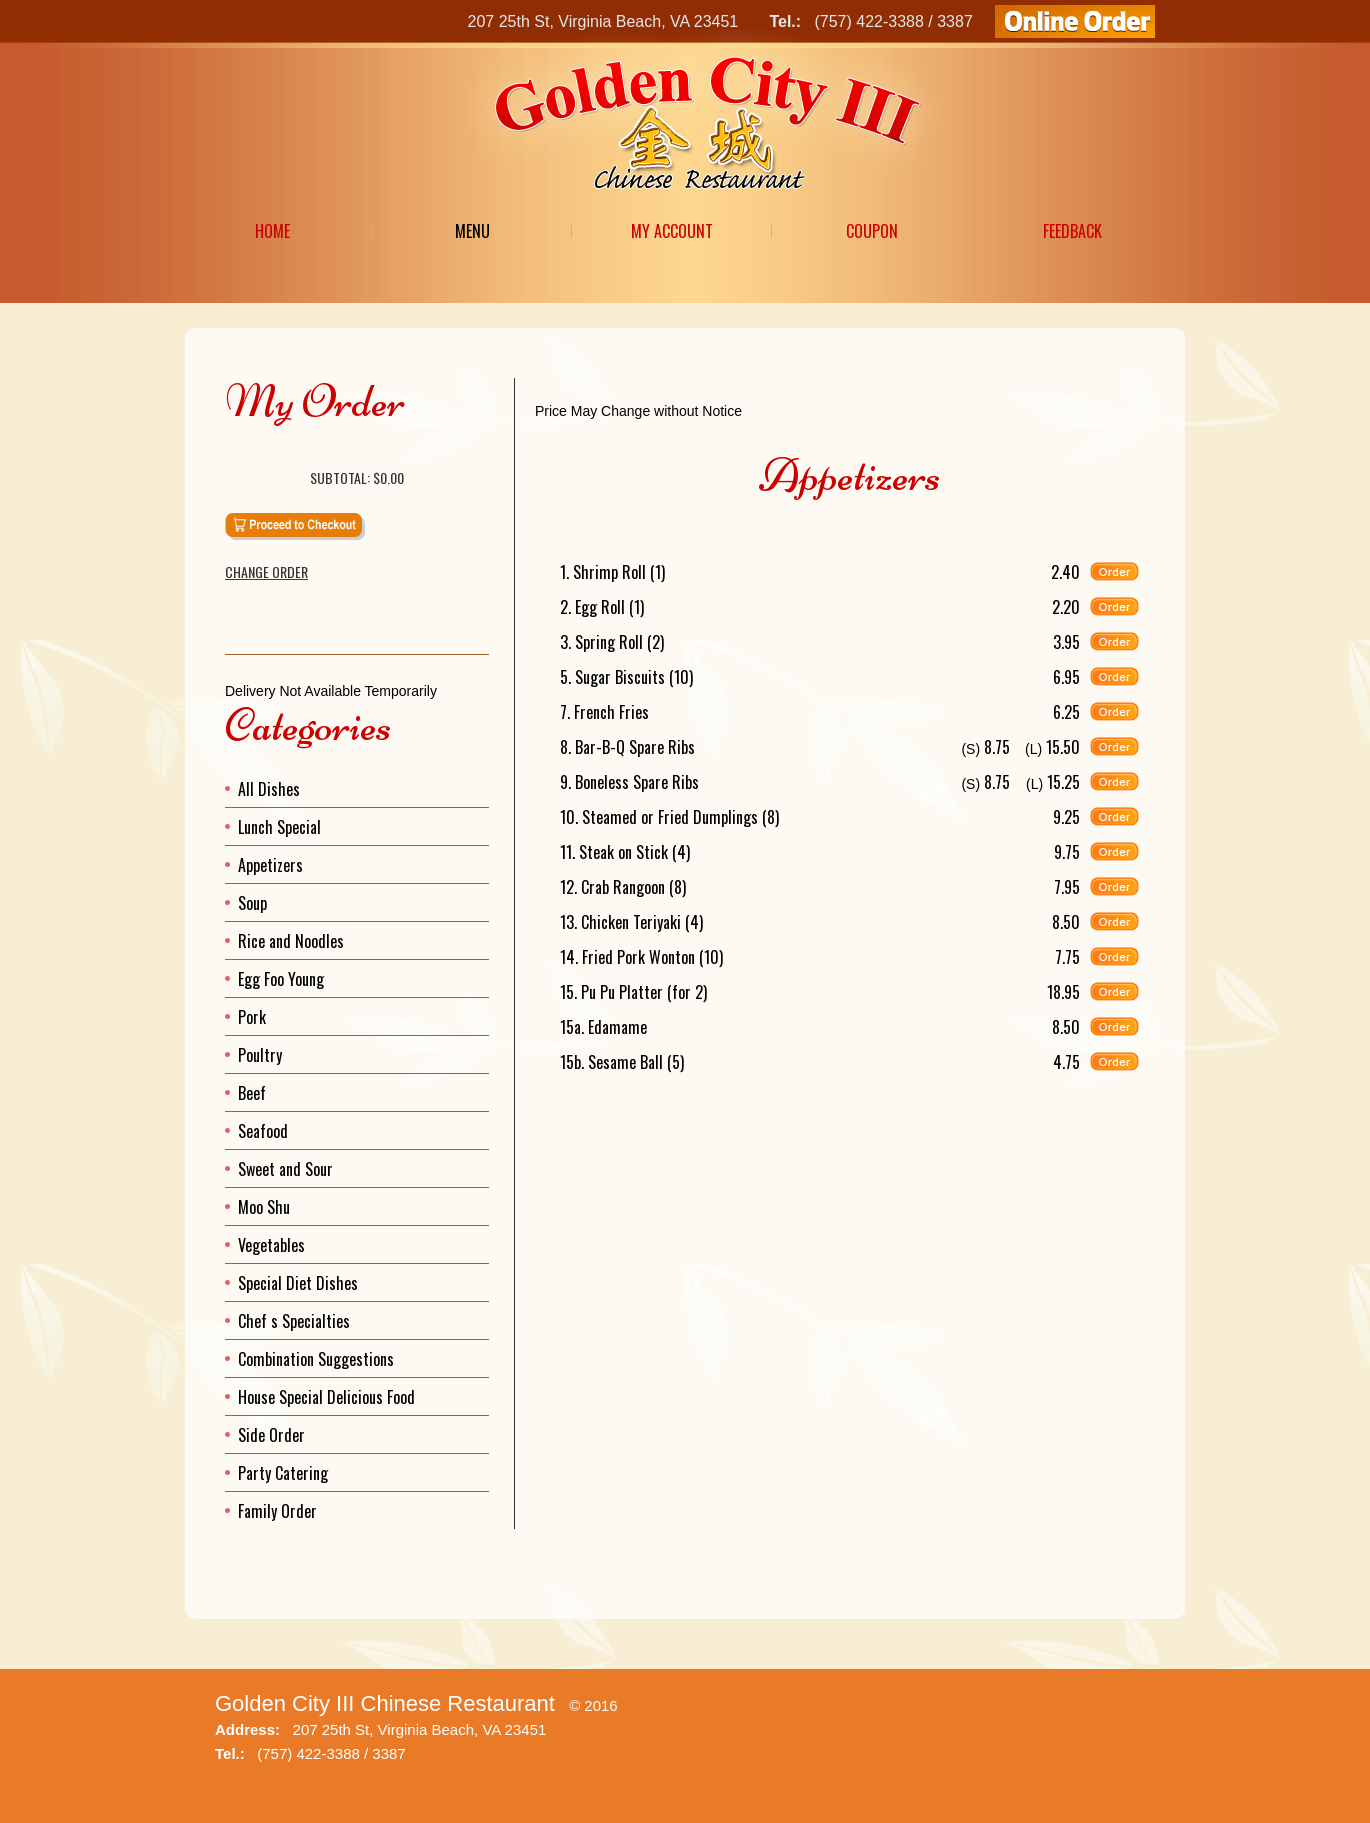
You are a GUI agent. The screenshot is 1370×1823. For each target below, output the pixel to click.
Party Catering (283, 1473)
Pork (252, 1017)
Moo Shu (264, 1207)
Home (272, 231)
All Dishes (269, 789)
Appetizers (270, 865)
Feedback (1072, 231)
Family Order (277, 1511)
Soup (252, 903)
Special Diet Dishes (298, 1283)
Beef (252, 1093)
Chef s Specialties (294, 1321)
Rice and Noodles (291, 941)
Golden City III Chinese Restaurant (385, 1703)
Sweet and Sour (285, 1169)
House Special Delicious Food (326, 1397)
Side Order (271, 1435)
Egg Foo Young (281, 979)
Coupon (872, 231)
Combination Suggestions (316, 1359)
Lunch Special (279, 827)
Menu (472, 231)
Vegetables (271, 1245)
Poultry (260, 1055)
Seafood (263, 1131)
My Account (672, 231)
